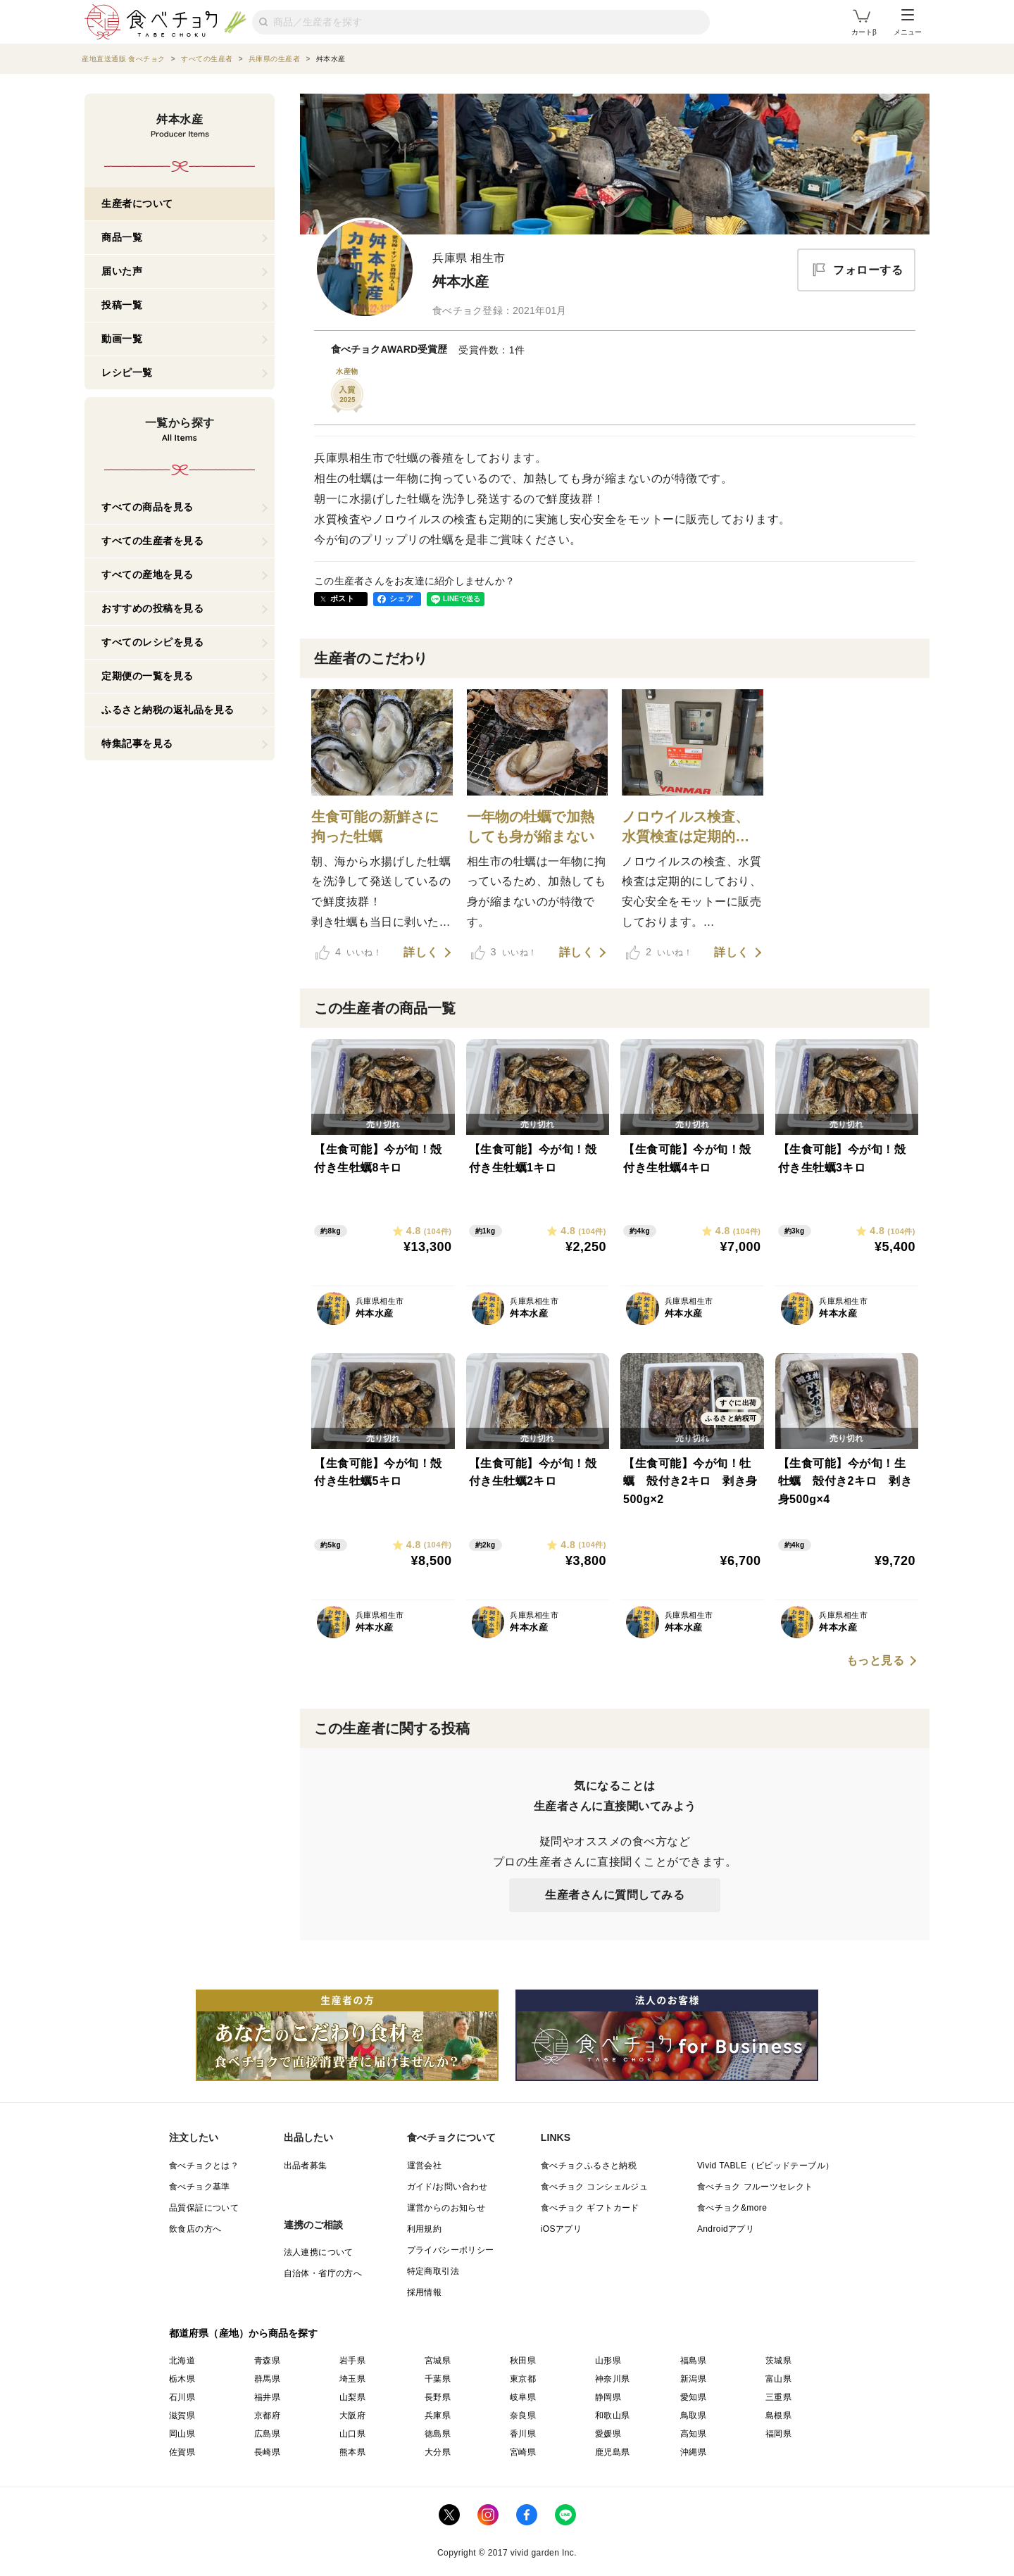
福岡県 (778, 2434)
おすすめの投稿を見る (152, 608)
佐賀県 (182, 2452)
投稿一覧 (121, 304)
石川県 (182, 2397)
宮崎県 (523, 2452)
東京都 (523, 2379)
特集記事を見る (137, 743)
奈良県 (523, 2415)
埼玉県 (352, 2379)
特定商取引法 (433, 2271)
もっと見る (875, 1660)
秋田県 (523, 2360)
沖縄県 (693, 2452)
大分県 (438, 2452)
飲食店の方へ (195, 2229)
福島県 (693, 2360)
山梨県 (352, 2397)
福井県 (267, 2397)
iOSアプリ (561, 2229)
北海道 (182, 2360)
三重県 (778, 2397)
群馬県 (267, 2379)
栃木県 (182, 2379)
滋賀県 (182, 2415)
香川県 (523, 2434)
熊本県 (352, 2452)
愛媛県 (608, 2434)
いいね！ (348, 952)
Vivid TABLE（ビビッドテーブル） (765, 2165)
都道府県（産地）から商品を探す (243, 2333)
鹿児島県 (612, 2452)
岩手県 (352, 2360)
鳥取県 (693, 2415)
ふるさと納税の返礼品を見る (167, 709)
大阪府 (352, 2415)
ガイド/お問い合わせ (447, 2187)
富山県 (778, 2379)
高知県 (693, 2434)
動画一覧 (121, 338)
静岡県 (608, 2397)
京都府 (267, 2415)
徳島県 (438, 2434)
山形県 (608, 2360)
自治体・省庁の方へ (323, 2273)
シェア (401, 598)
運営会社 (424, 2165)
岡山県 (182, 2434)
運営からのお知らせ (446, 2208)
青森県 (267, 2360)
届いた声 (121, 271)
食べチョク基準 (199, 2187)
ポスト (342, 598)
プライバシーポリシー (450, 2250)
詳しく (421, 952)
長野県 (438, 2397)
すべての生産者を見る (152, 540)
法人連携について (318, 2252)
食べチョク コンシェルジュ (595, 2187)
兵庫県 (438, 2415)
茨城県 (778, 2360)
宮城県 (438, 2360)
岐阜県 (523, 2397)
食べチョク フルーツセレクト (755, 2187)
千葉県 (438, 2379)
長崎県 (267, 2452)
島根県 (778, 2415)
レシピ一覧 (127, 372)
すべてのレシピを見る (152, 642)
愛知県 (693, 2397)
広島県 (267, 2434)
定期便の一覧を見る (147, 675)
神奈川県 (612, 2379)
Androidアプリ (725, 2229)
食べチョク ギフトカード (590, 2208)
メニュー (908, 22)
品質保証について (204, 2208)
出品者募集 (305, 2165)
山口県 (352, 2434)
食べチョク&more (732, 2208)
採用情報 (424, 2292)
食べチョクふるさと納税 (589, 2165)
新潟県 (693, 2379)
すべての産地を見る (147, 574)
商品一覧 (121, 237)
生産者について (137, 203)
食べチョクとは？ (204, 2165)
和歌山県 (612, 2415)
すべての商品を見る (147, 507)
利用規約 (424, 2229)
